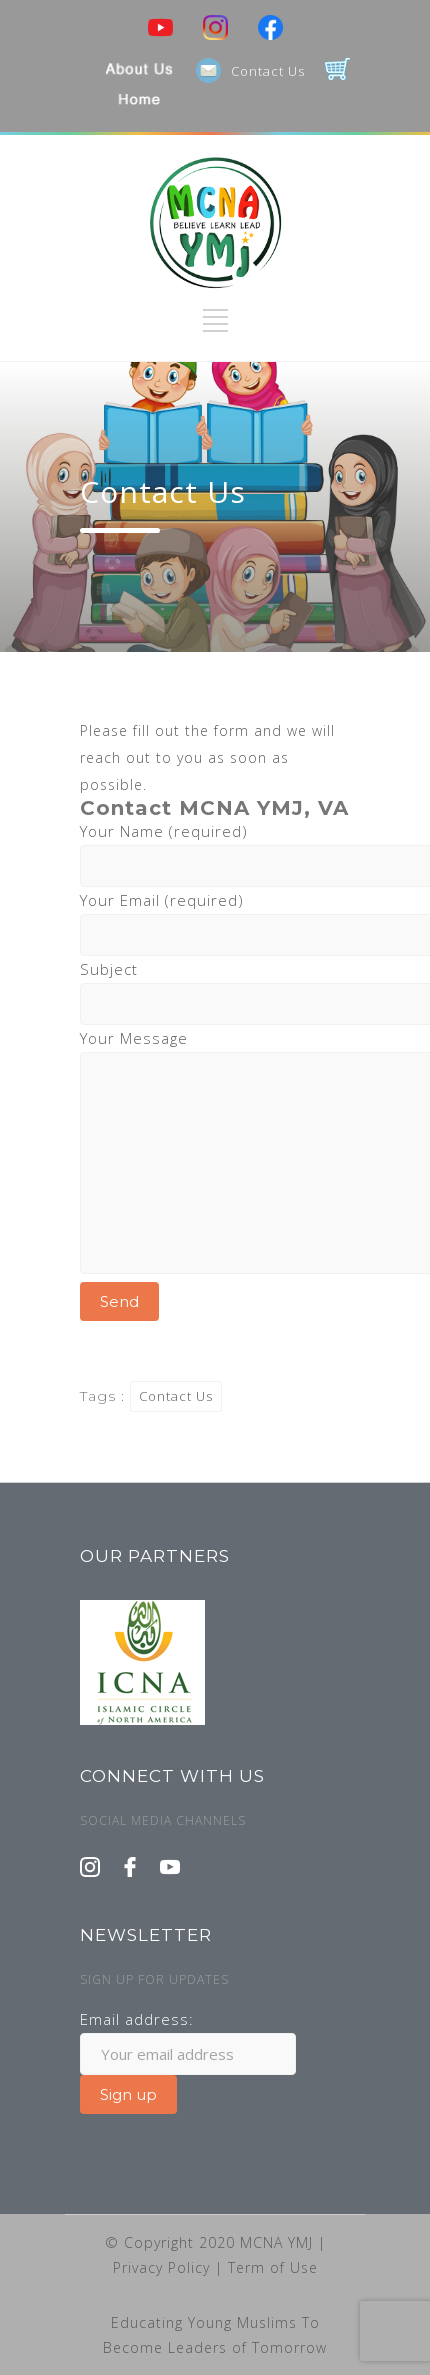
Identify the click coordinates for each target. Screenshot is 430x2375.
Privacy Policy (164, 2267)
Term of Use (273, 2267)
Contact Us (268, 71)
